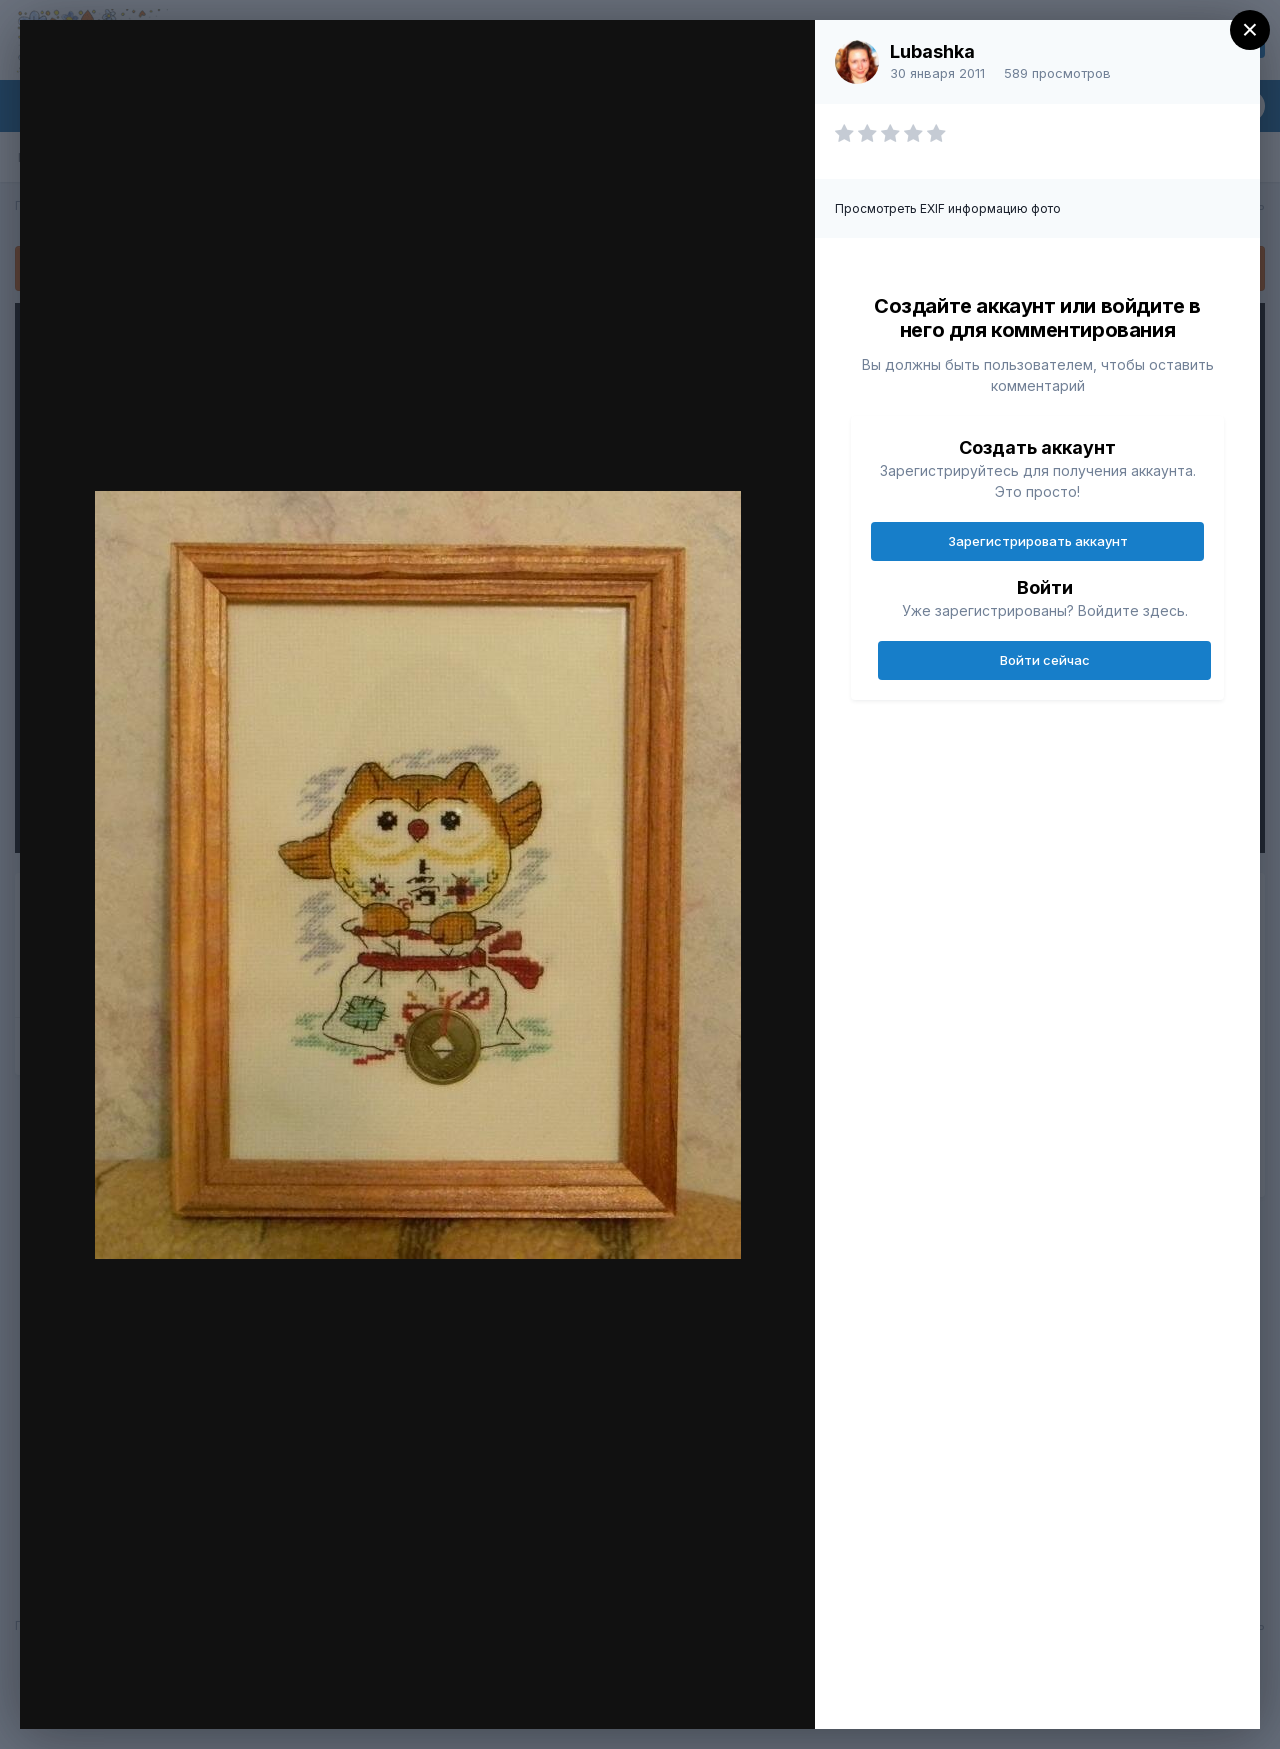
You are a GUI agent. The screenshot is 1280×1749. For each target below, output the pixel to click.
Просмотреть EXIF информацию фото (948, 208)
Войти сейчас (1045, 660)
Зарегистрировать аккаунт (1038, 541)
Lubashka (932, 51)
